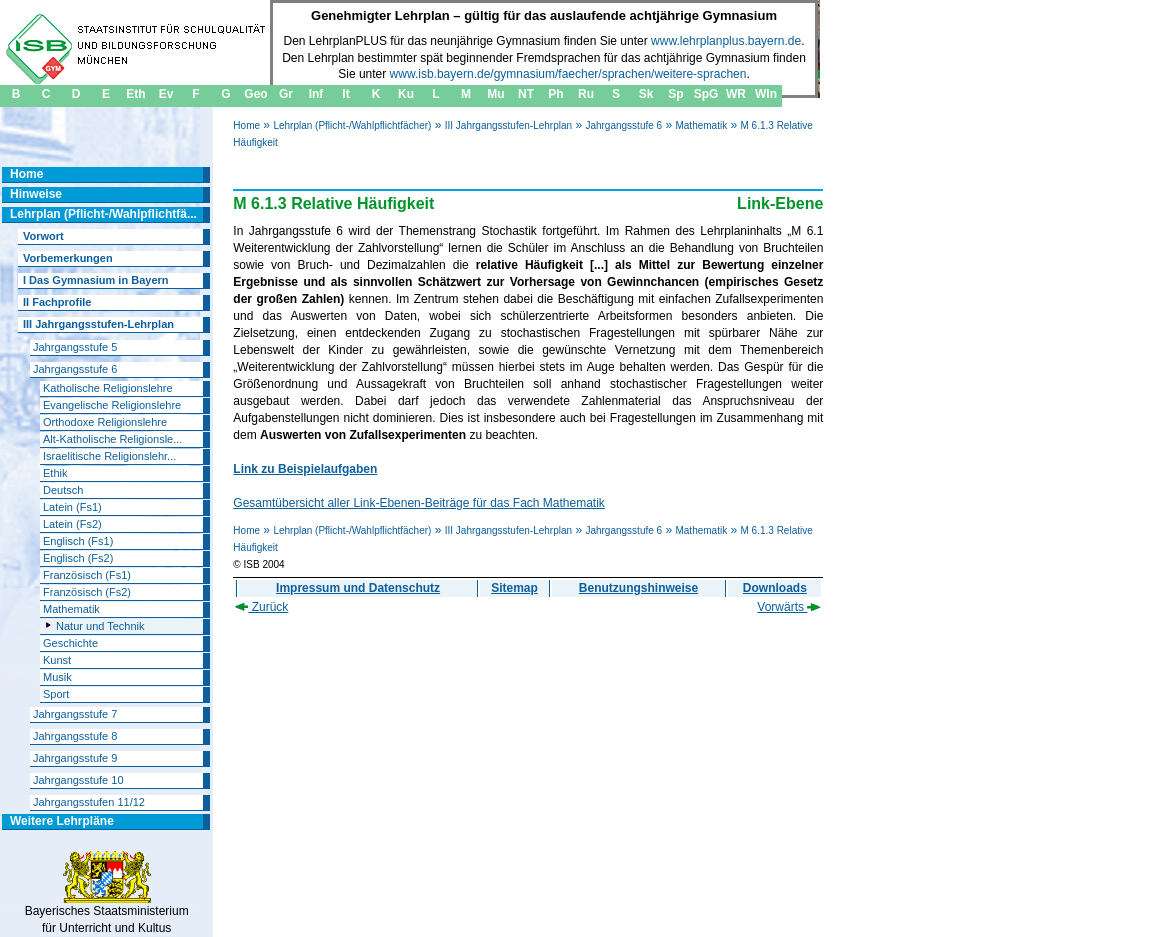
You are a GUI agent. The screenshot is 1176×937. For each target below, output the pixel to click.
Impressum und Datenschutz (358, 588)
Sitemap (514, 588)
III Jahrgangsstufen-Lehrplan (508, 125)
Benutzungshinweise (638, 588)
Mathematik (701, 125)
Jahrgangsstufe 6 (623, 125)
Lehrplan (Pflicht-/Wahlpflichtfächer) (352, 125)
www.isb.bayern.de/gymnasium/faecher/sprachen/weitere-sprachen (568, 74)
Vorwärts (789, 607)
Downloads (775, 588)
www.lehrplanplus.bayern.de (726, 41)
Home (246, 125)
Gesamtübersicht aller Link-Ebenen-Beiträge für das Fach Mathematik (419, 503)
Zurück (261, 607)
